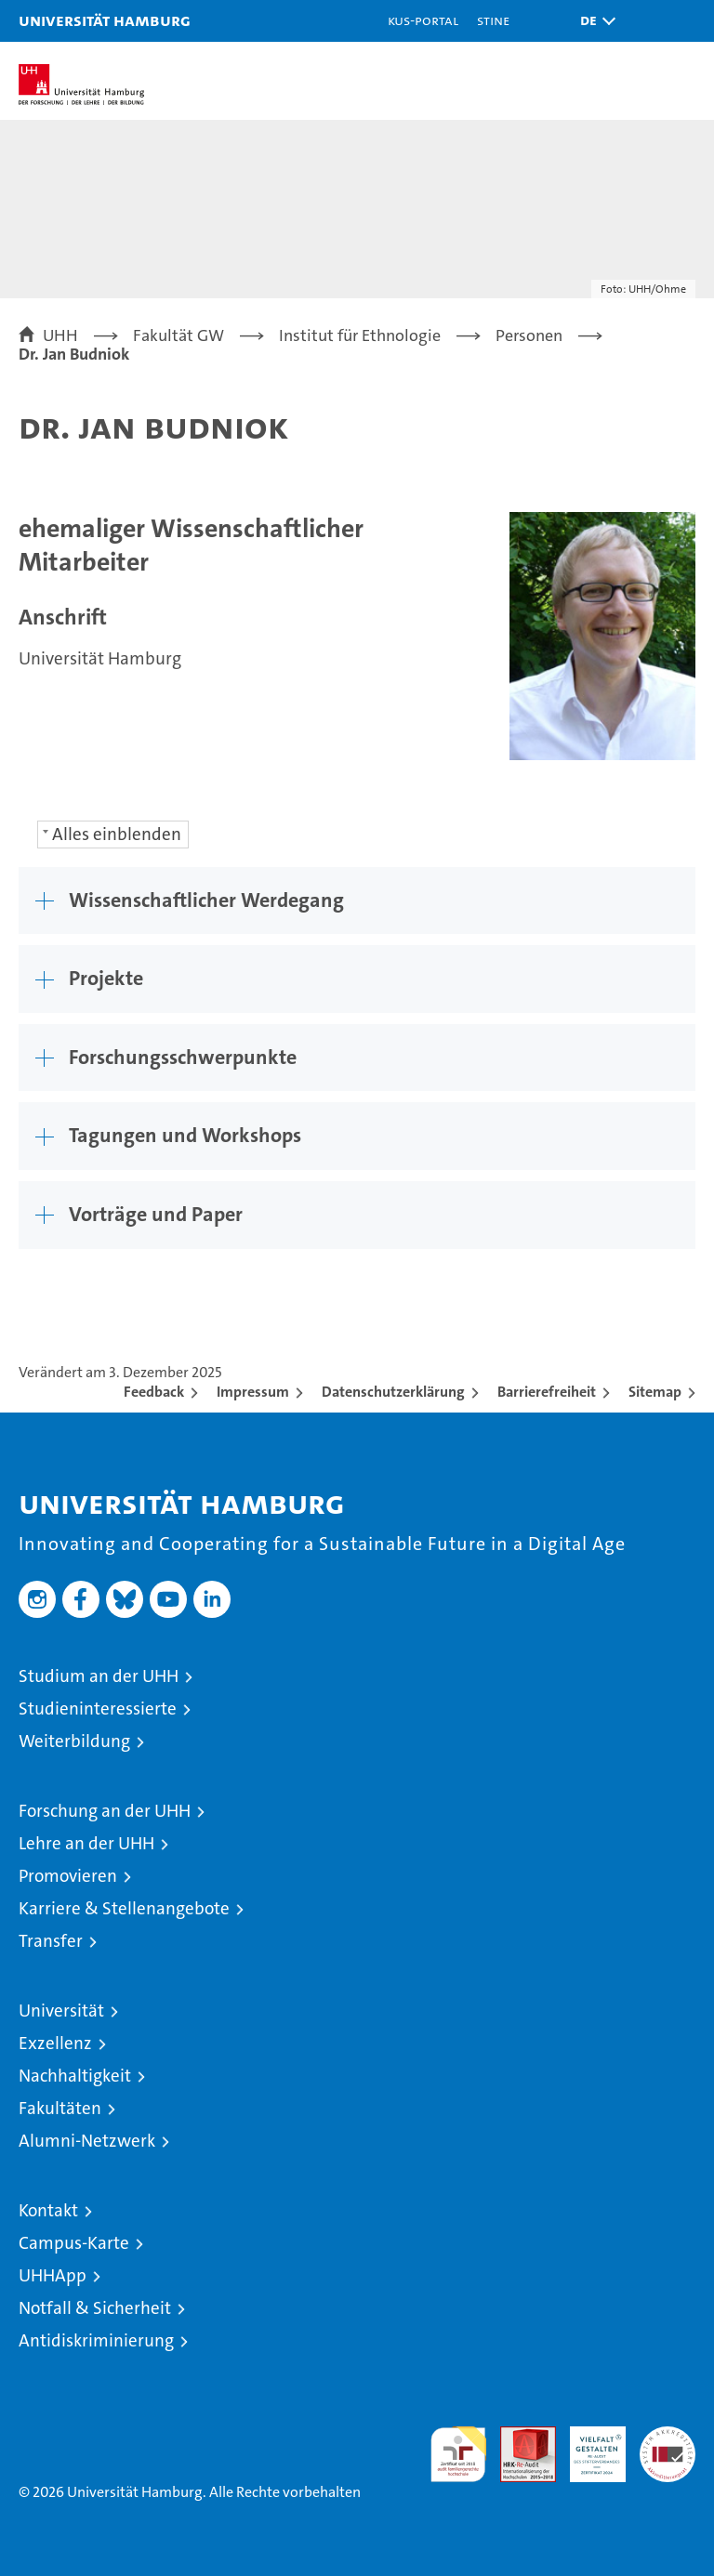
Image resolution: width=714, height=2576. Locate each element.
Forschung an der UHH (105, 1810)
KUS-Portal (423, 20)
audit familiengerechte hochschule (458, 2454)
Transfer (51, 1940)
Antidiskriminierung (96, 2340)
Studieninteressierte (98, 1708)
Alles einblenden (116, 834)
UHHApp (52, 2275)
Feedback (154, 1391)
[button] (593, 21)
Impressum (253, 1391)
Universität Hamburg (105, 20)
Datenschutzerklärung (393, 1391)
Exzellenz (55, 2043)
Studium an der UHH (98, 1676)
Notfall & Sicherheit (95, 2308)
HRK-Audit (587, 2445)
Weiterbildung (74, 1741)
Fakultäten (60, 2108)
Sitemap (654, 1391)
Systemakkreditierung (667, 2436)
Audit (518, 2436)
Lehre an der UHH (86, 1843)
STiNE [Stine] (493, 20)
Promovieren (68, 1875)
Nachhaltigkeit (75, 2075)
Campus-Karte (74, 2242)
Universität (61, 2010)
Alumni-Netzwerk (87, 2140)
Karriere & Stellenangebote (124, 1908)
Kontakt (48, 2210)
